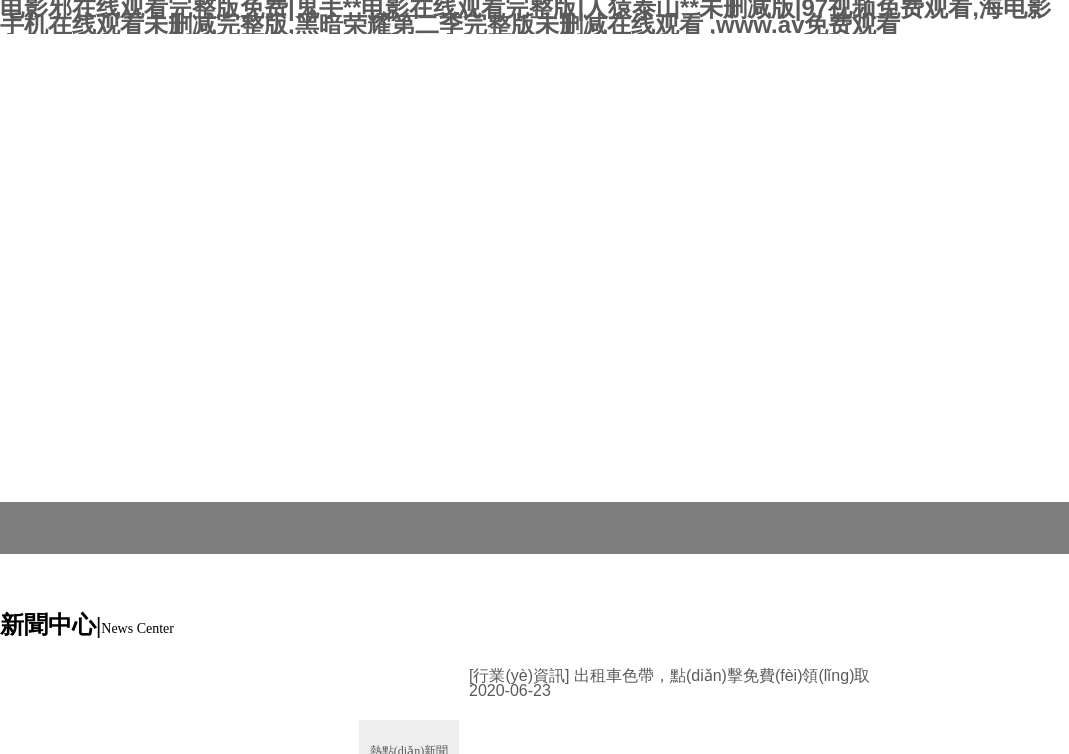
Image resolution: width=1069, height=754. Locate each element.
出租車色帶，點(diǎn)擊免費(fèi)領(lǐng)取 (722, 675)
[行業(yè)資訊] (519, 675)
